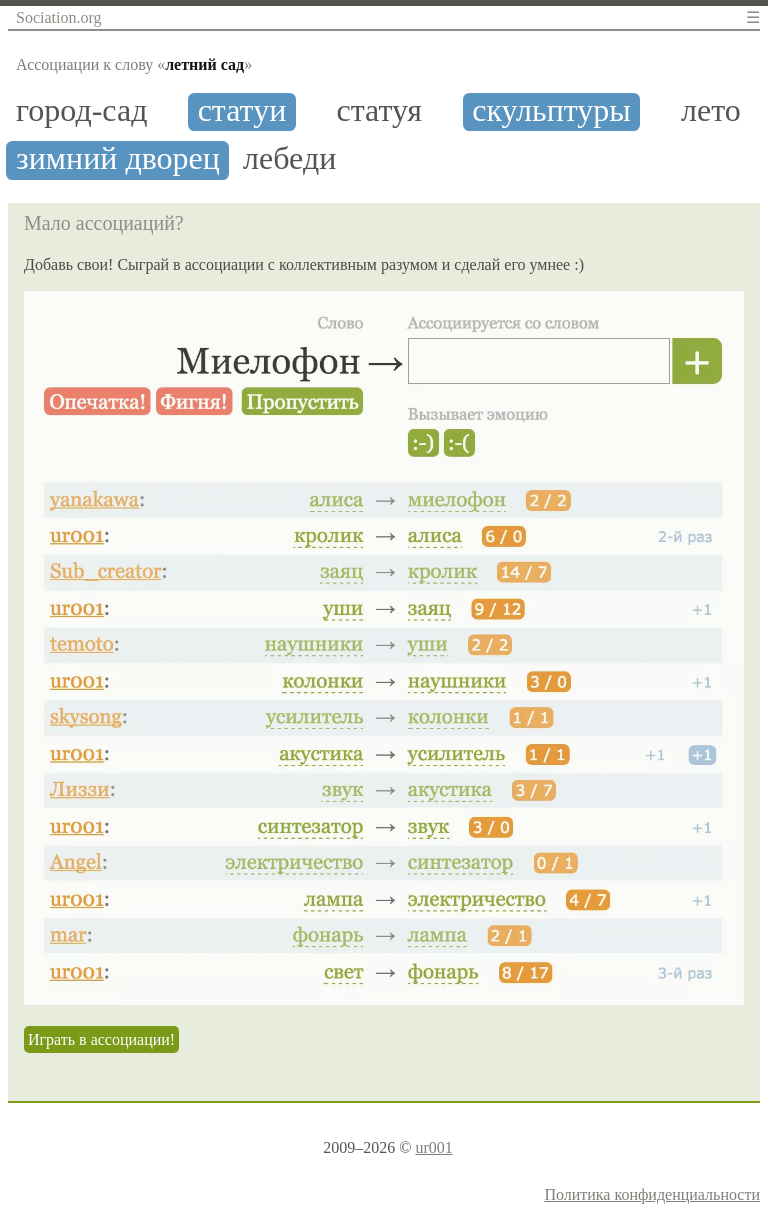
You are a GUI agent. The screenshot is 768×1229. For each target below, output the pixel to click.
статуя (379, 110)
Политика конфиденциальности (652, 1194)
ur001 (433, 1147)
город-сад (81, 110)
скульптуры (551, 110)
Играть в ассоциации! (101, 1039)
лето (711, 110)
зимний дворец (118, 158)
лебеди (289, 158)
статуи (242, 110)
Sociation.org (58, 17)
